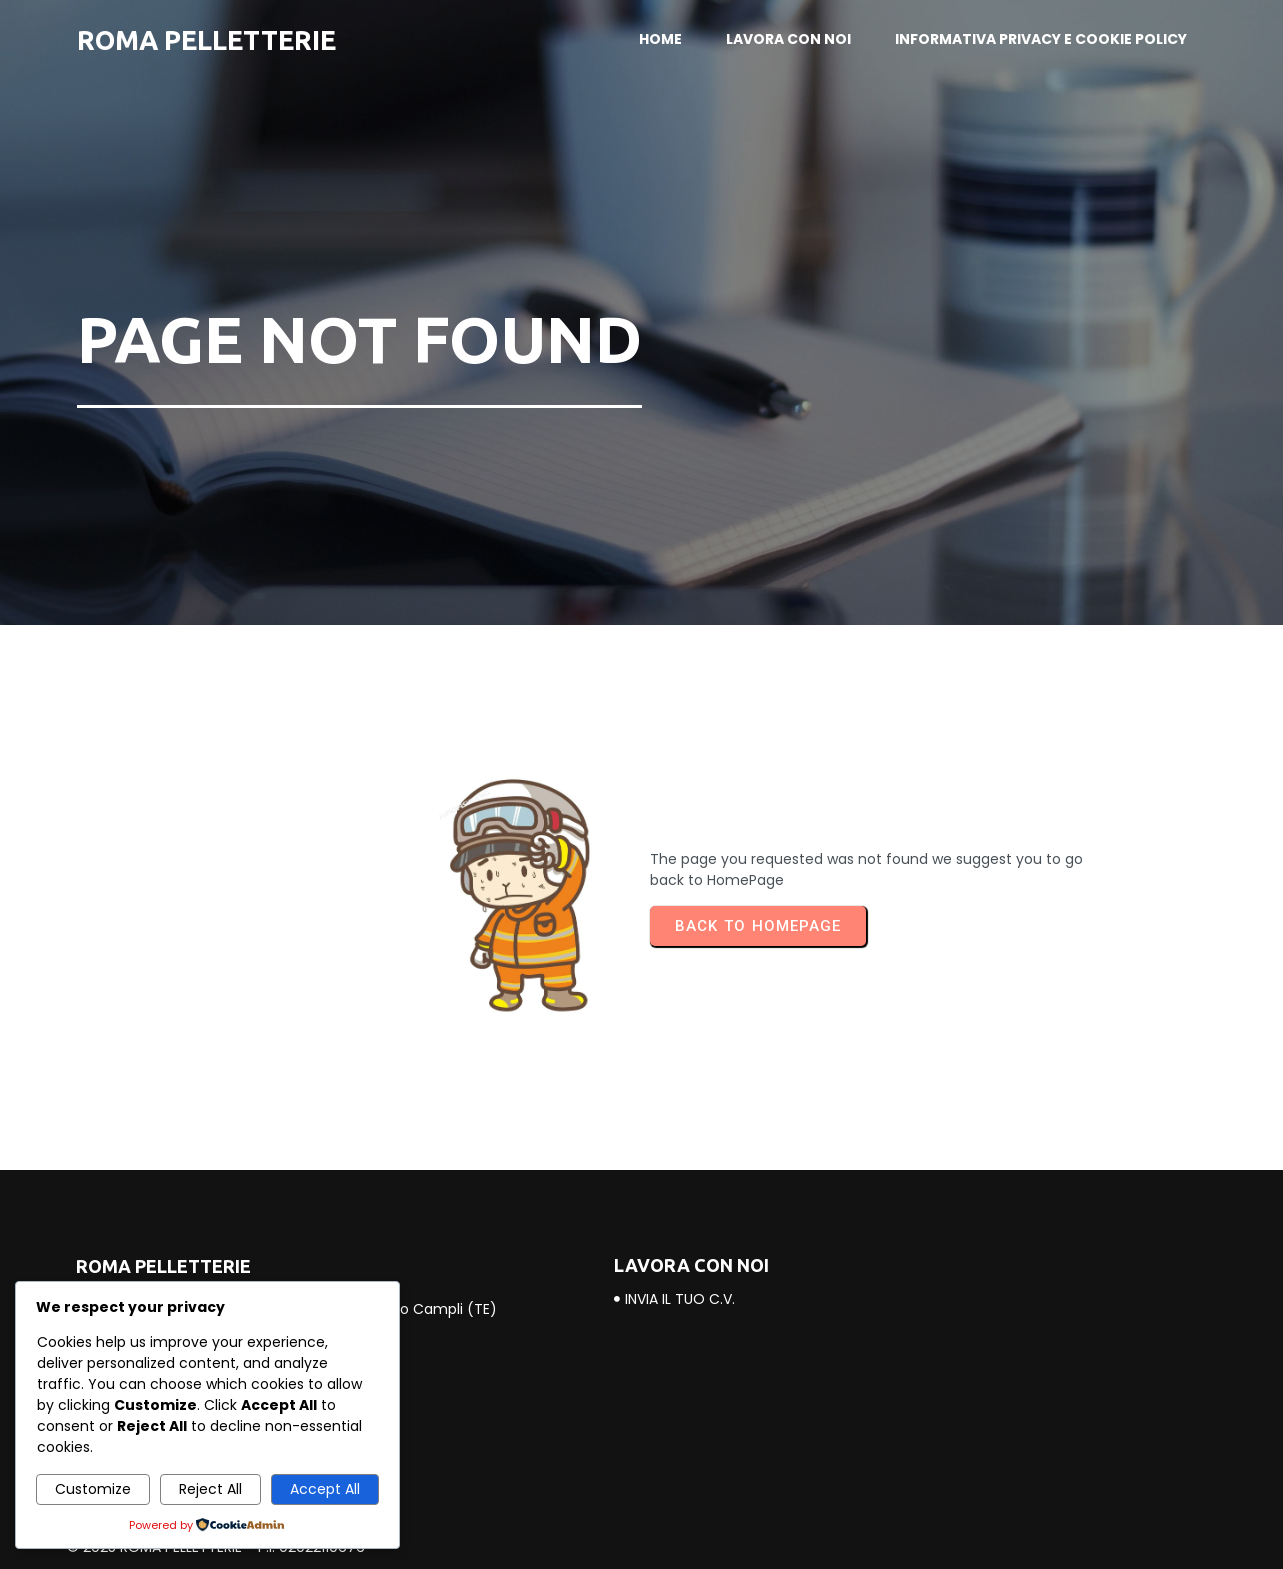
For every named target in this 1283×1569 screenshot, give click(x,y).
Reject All (210, 1489)
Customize (93, 1489)
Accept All (325, 1489)
